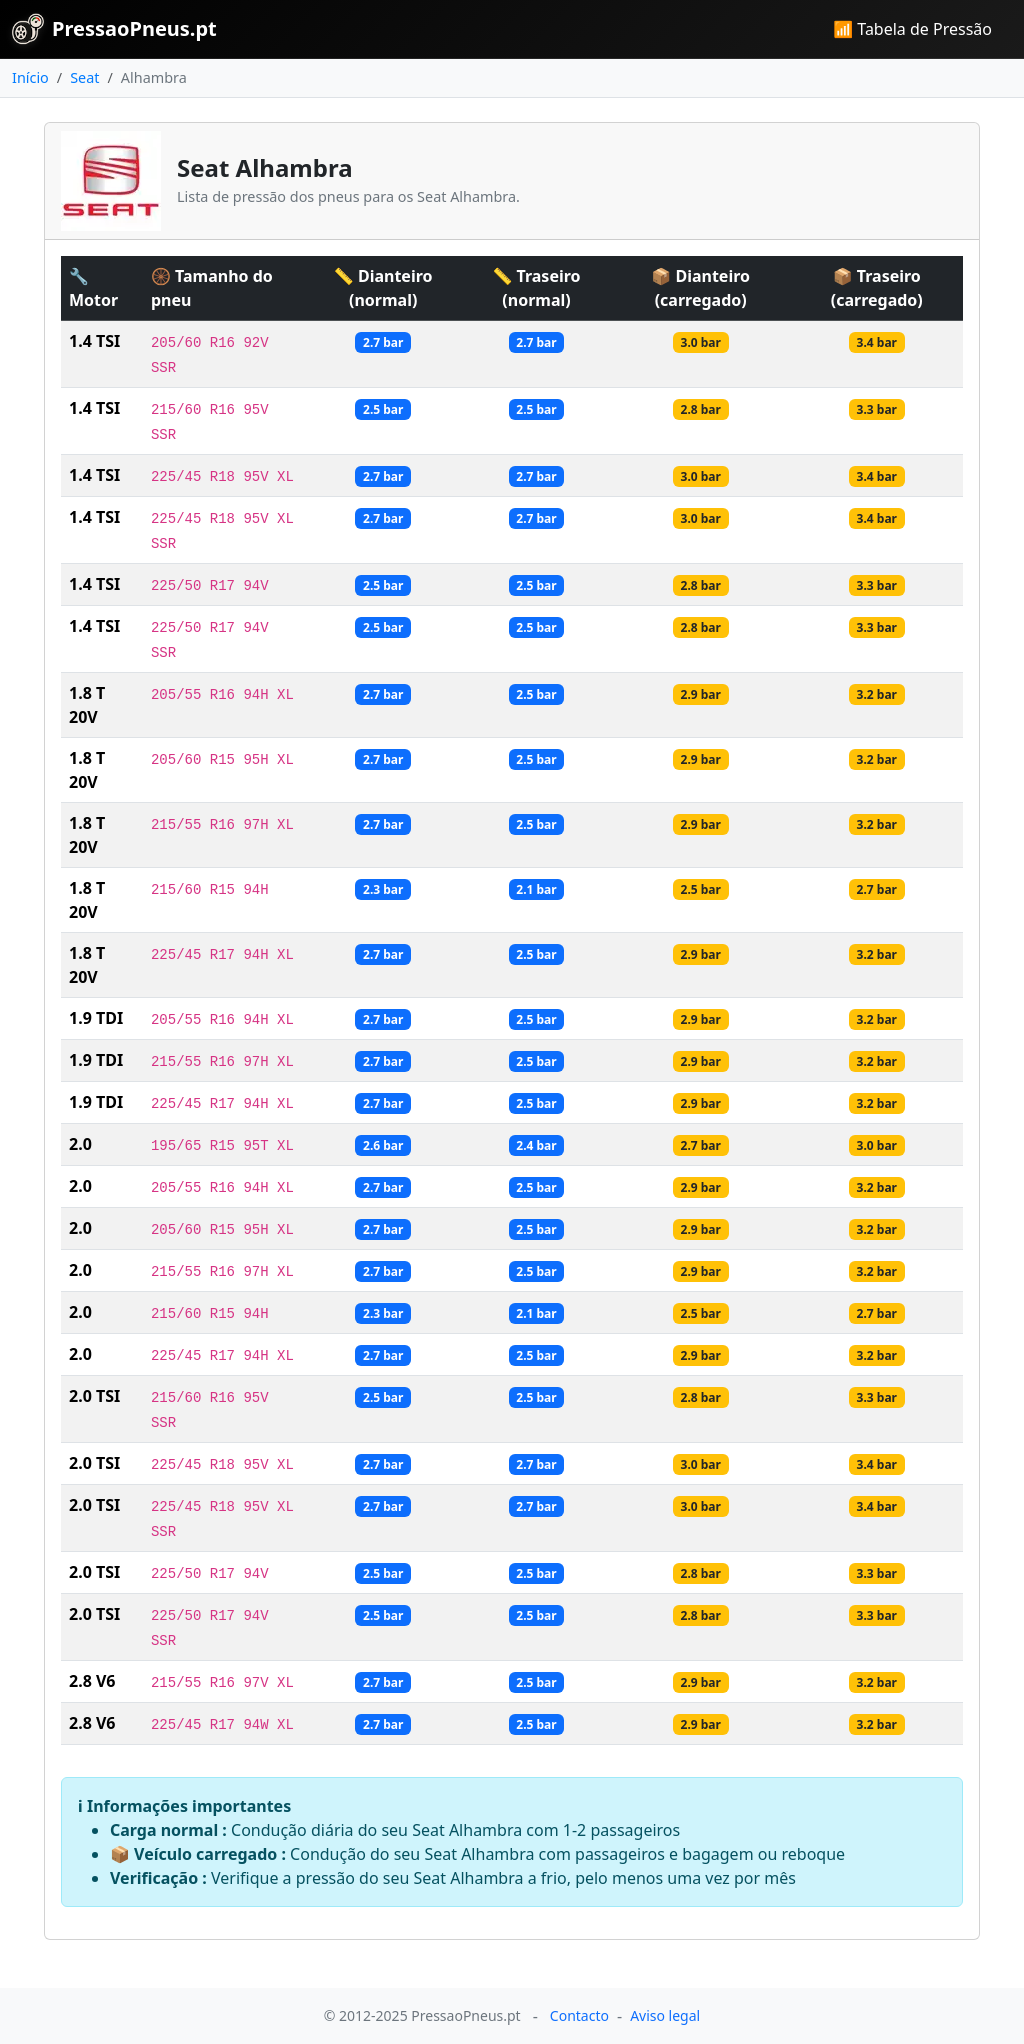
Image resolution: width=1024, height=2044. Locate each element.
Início (30, 77)
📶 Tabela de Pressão (912, 29)
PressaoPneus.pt (114, 29)
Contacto (579, 2015)
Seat (84, 77)
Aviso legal (665, 2015)
